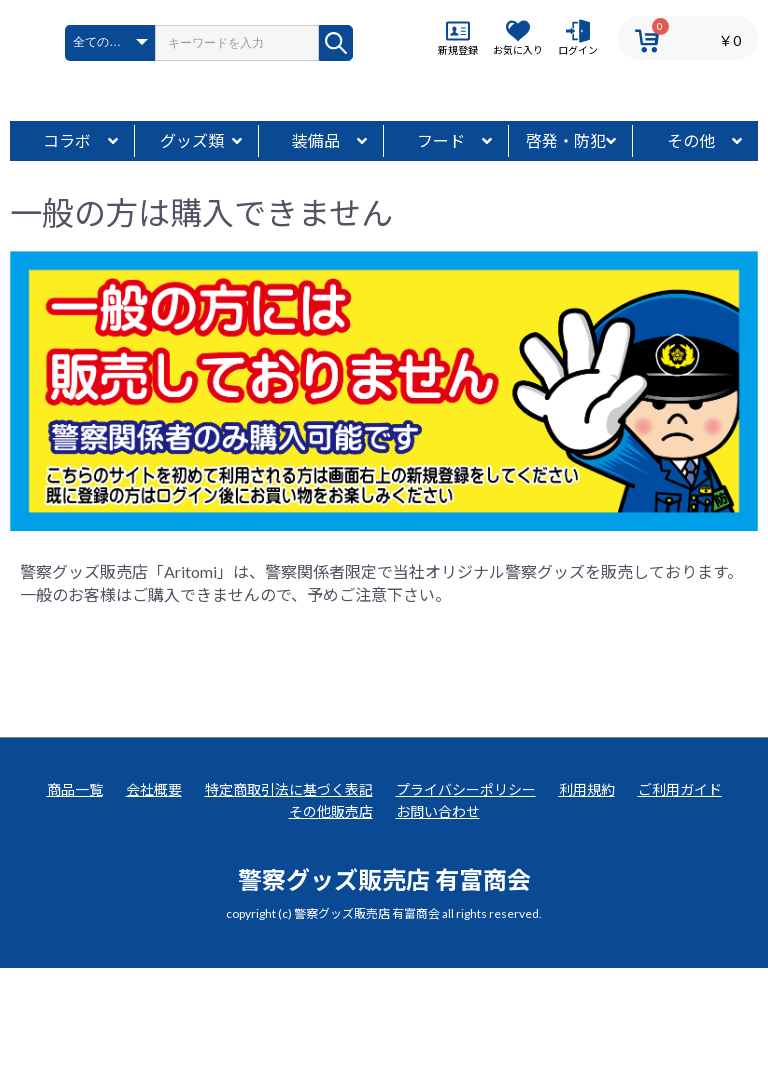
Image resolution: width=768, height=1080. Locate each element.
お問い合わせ (438, 923)
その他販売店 (331, 923)
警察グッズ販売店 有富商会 (384, 990)
